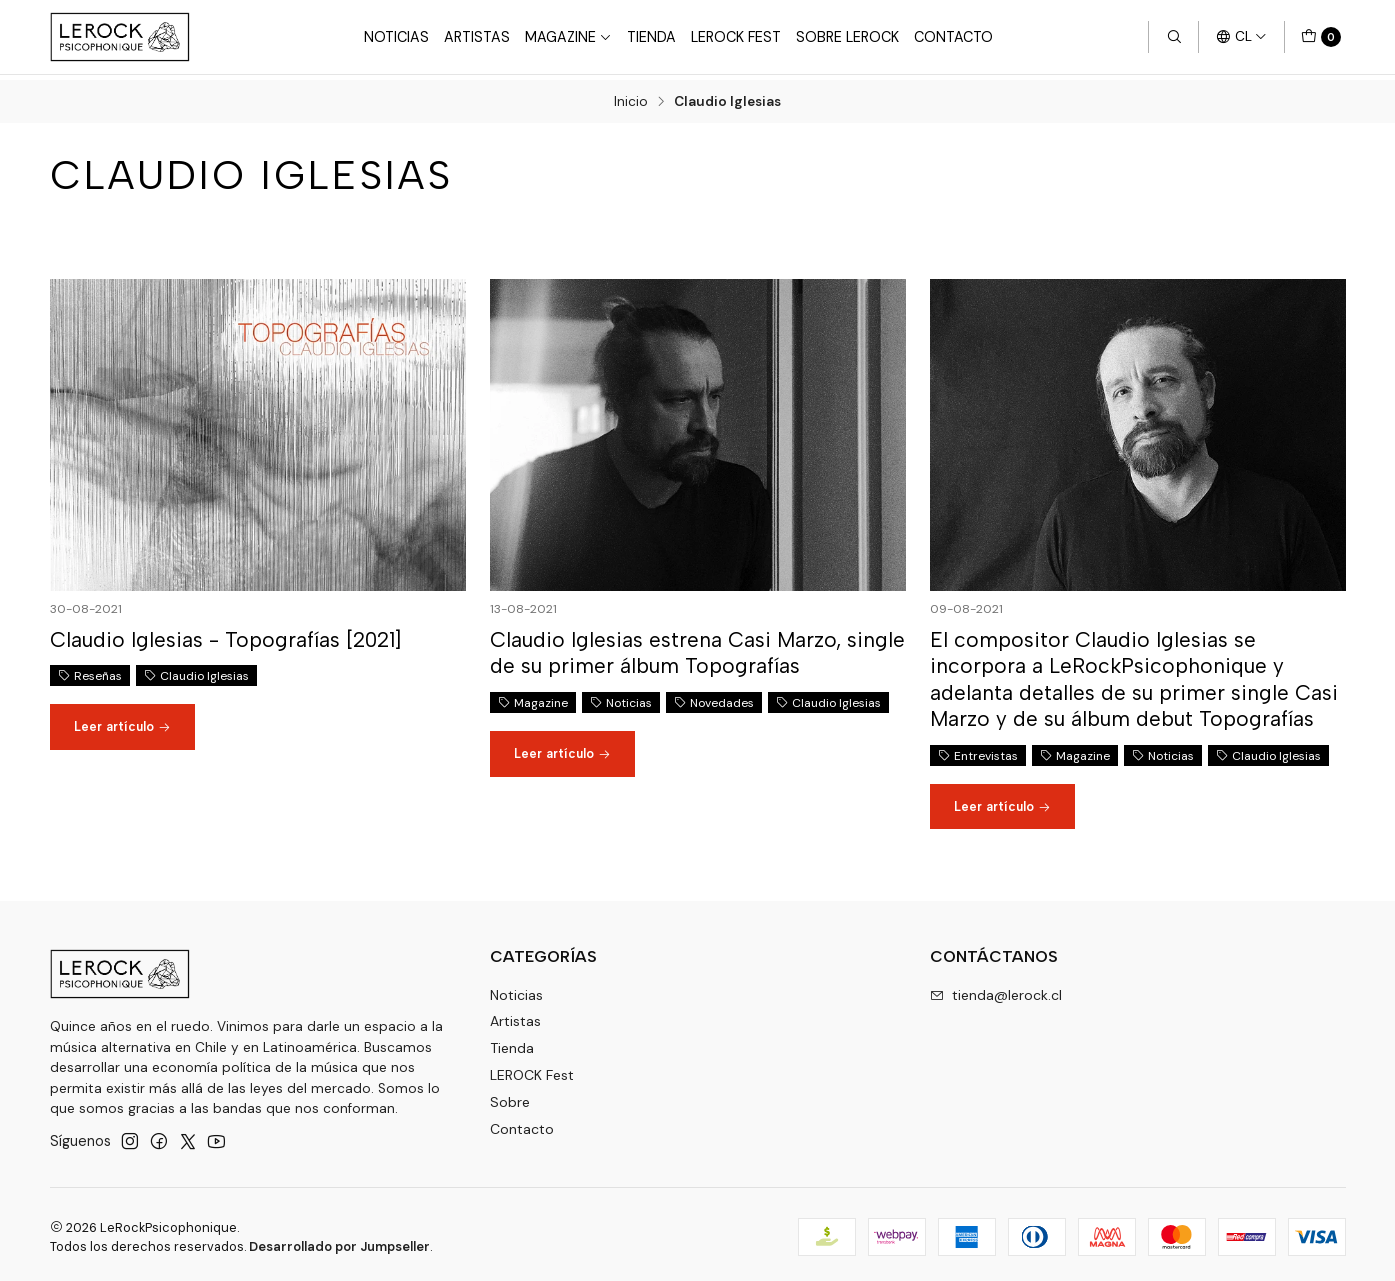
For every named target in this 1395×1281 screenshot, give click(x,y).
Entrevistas (978, 750)
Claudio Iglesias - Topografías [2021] (225, 634)
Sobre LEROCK (847, 37)
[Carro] (1321, 37)
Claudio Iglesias (196, 671)
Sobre (510, 1097)
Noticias (396, 37)
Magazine (568, 37)
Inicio (631, 97)
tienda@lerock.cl (996, 989)
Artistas (477, 37)
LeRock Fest (736, 37)
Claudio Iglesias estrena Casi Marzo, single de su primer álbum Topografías (697, 647)
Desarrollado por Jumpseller (339, 1241)
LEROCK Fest (532, 1070)
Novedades (714, 697)
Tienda (651, 37)
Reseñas (90, 671)
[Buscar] (1173, 37)
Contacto (953, 37)
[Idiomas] (1241, 37)
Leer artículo (122, 721)
